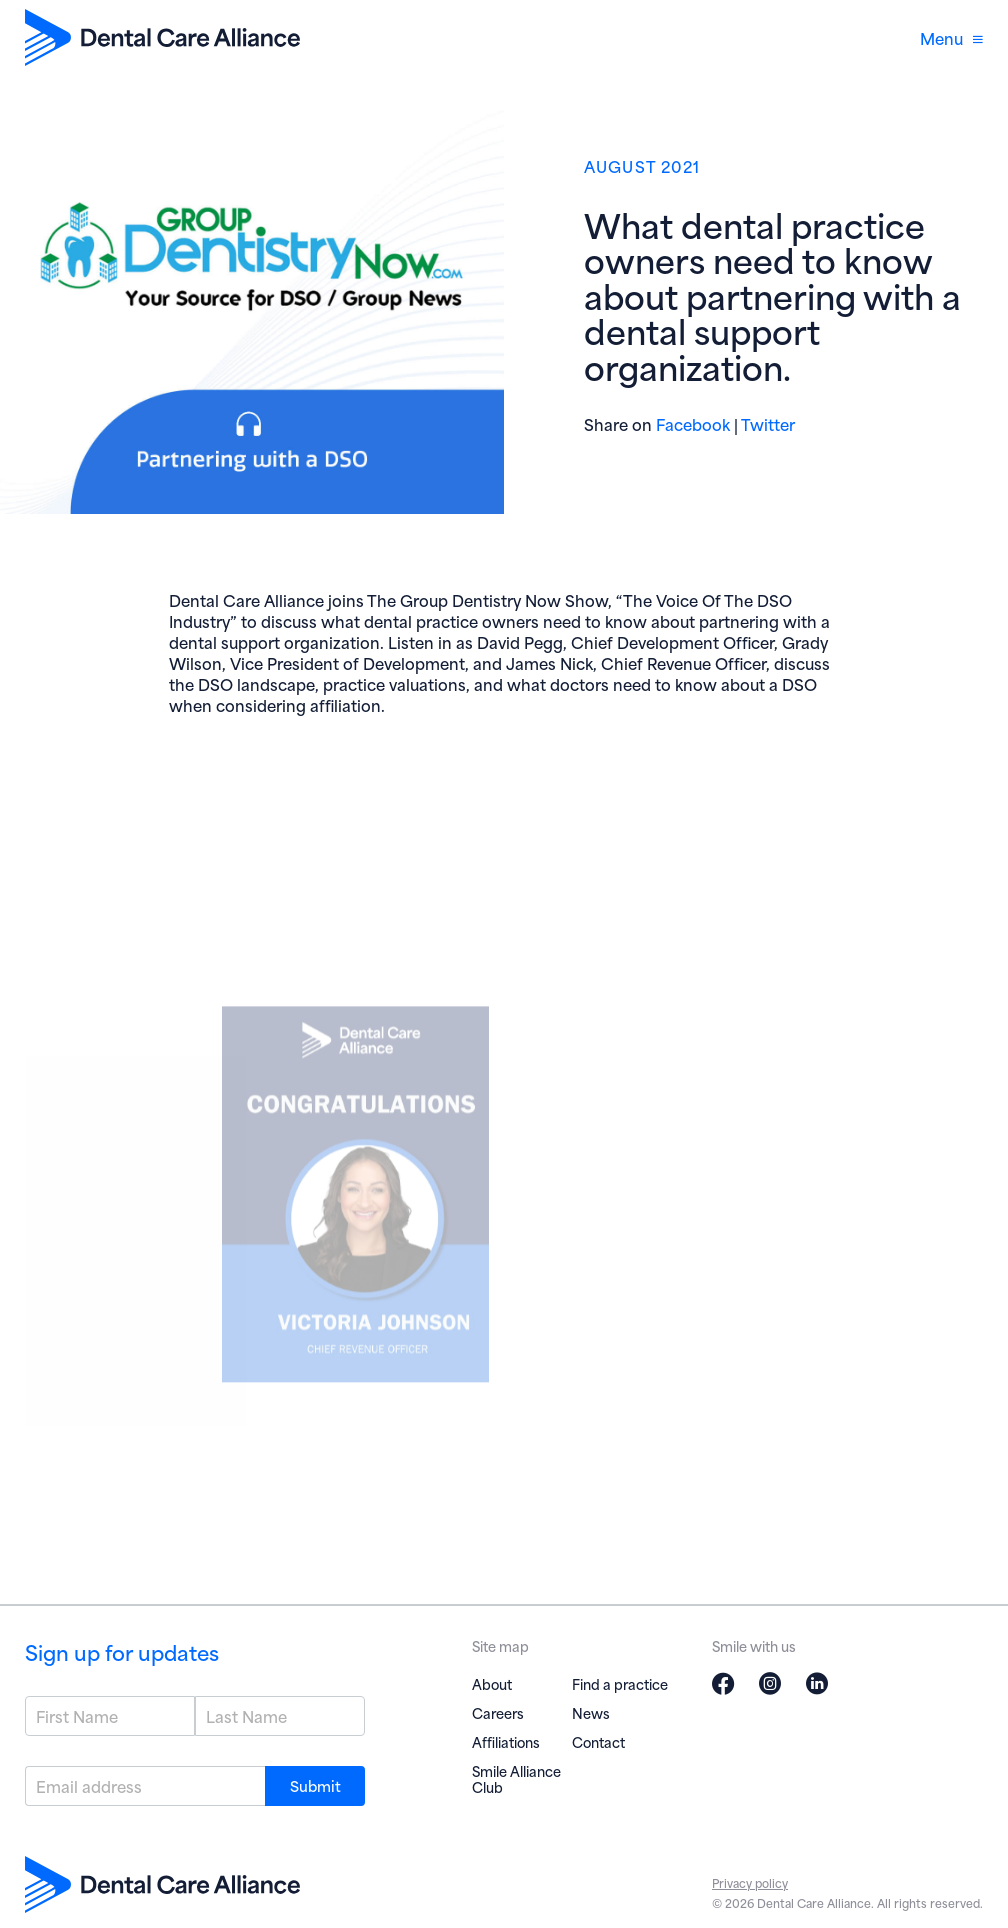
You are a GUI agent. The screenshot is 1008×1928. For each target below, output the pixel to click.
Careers (498, 1712)
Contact (598, 1741)
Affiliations (506, 1741)
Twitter (768, 423)
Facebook (693, 423)
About (492, 1683)
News (591, 1712)
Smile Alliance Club (516, 1778)
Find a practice (620, 1683)
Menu (951, 37)
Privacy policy (750, 1882)
